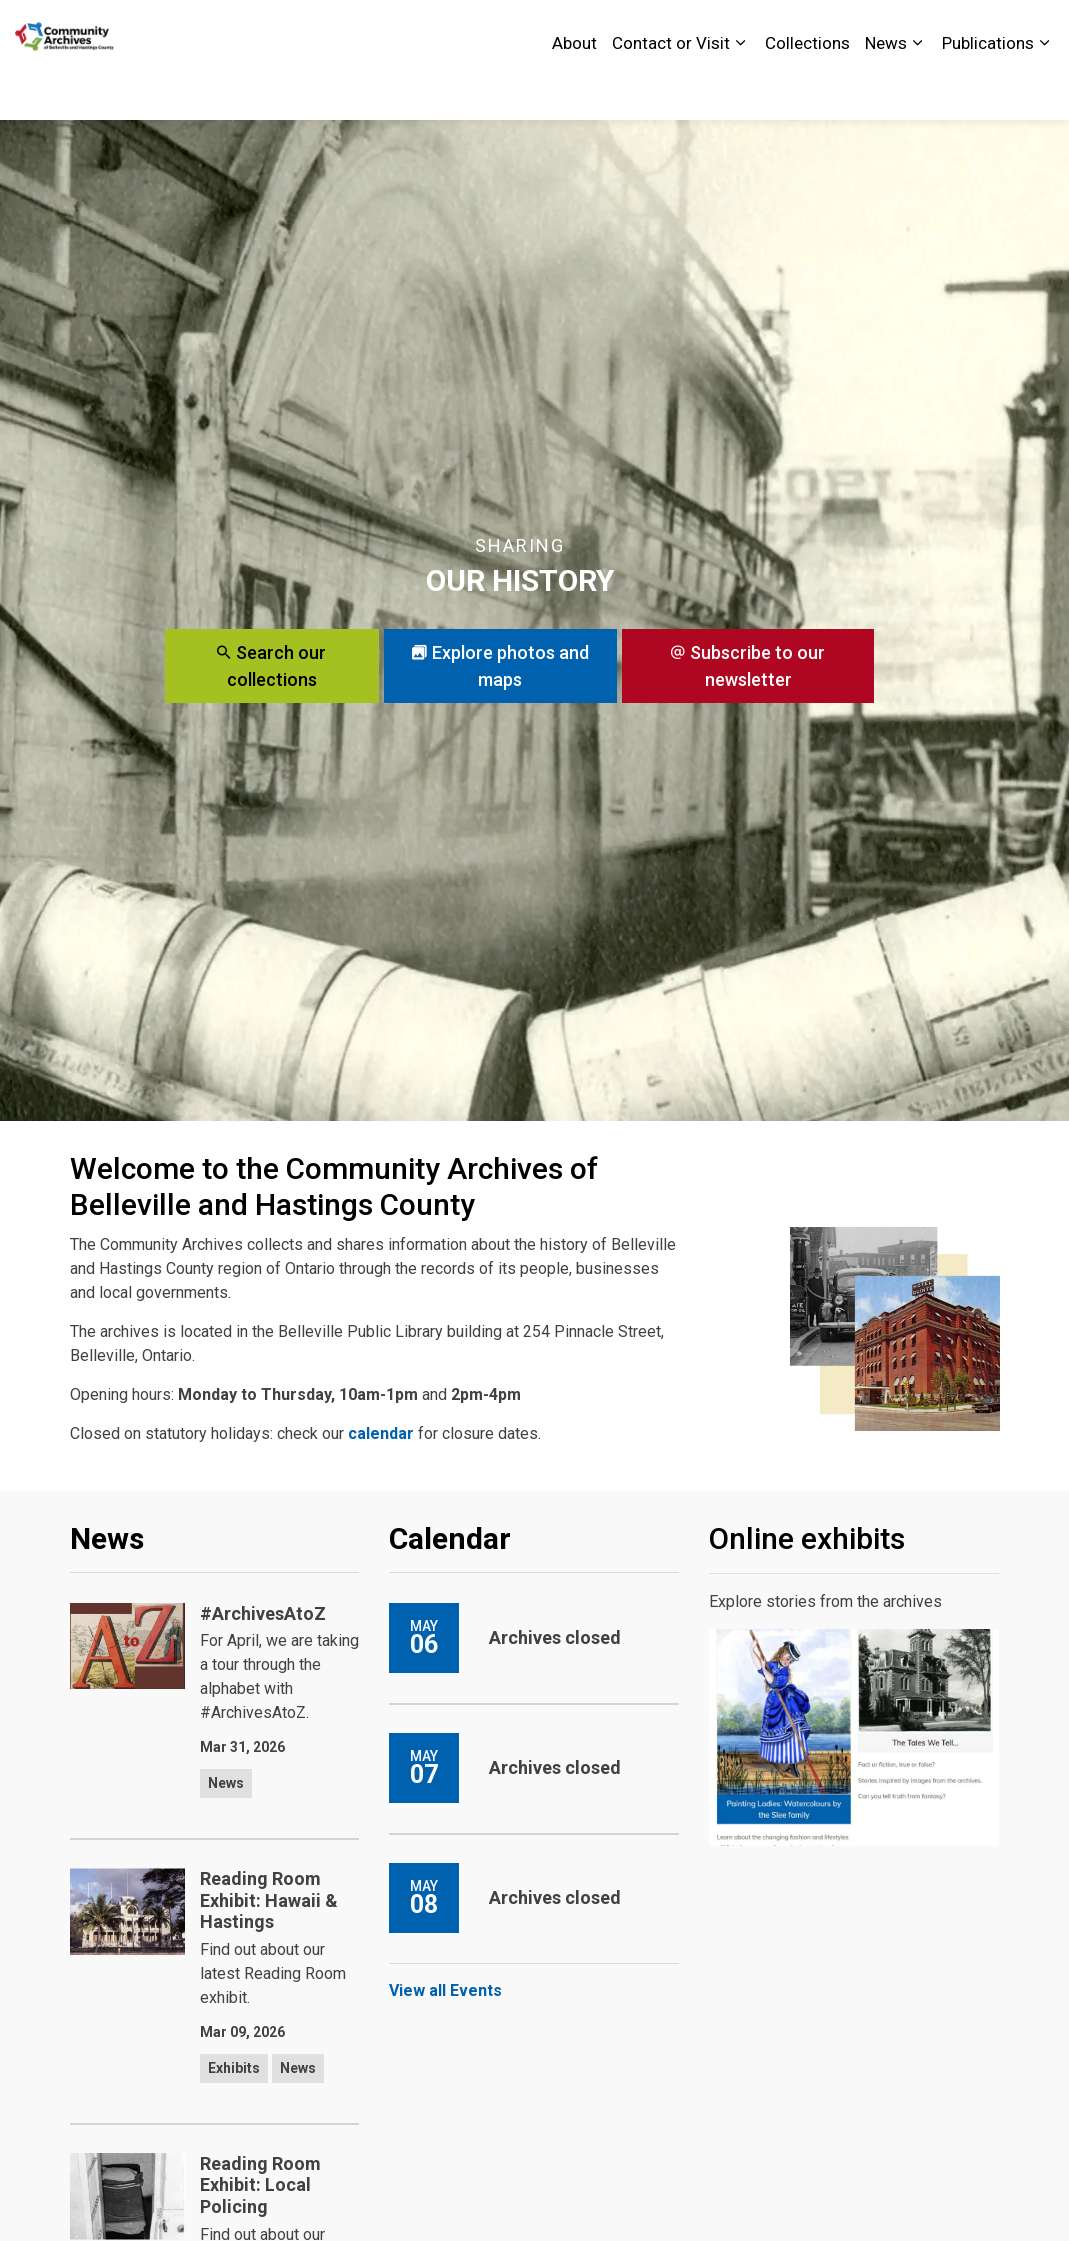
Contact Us (962, 30)
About (574, 90)
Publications (988, 90)
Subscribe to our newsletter (748, 666)
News (886, 90)
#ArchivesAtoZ (263, 1613)
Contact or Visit (671, 90)
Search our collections (272, 666)
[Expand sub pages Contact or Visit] (740, 90)
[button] (895, 1329)
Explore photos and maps (501, 666)
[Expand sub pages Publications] (1044, 90)
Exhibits (234, 2068)
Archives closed (555, 1637)
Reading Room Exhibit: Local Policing (260, 2185)
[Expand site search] (1034, 30)
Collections (807, 90)
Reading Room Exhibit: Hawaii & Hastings (269, 1900)
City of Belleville (853, 30)
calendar (381, 1433)
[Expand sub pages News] (917, 90)
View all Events (445, 1990)
